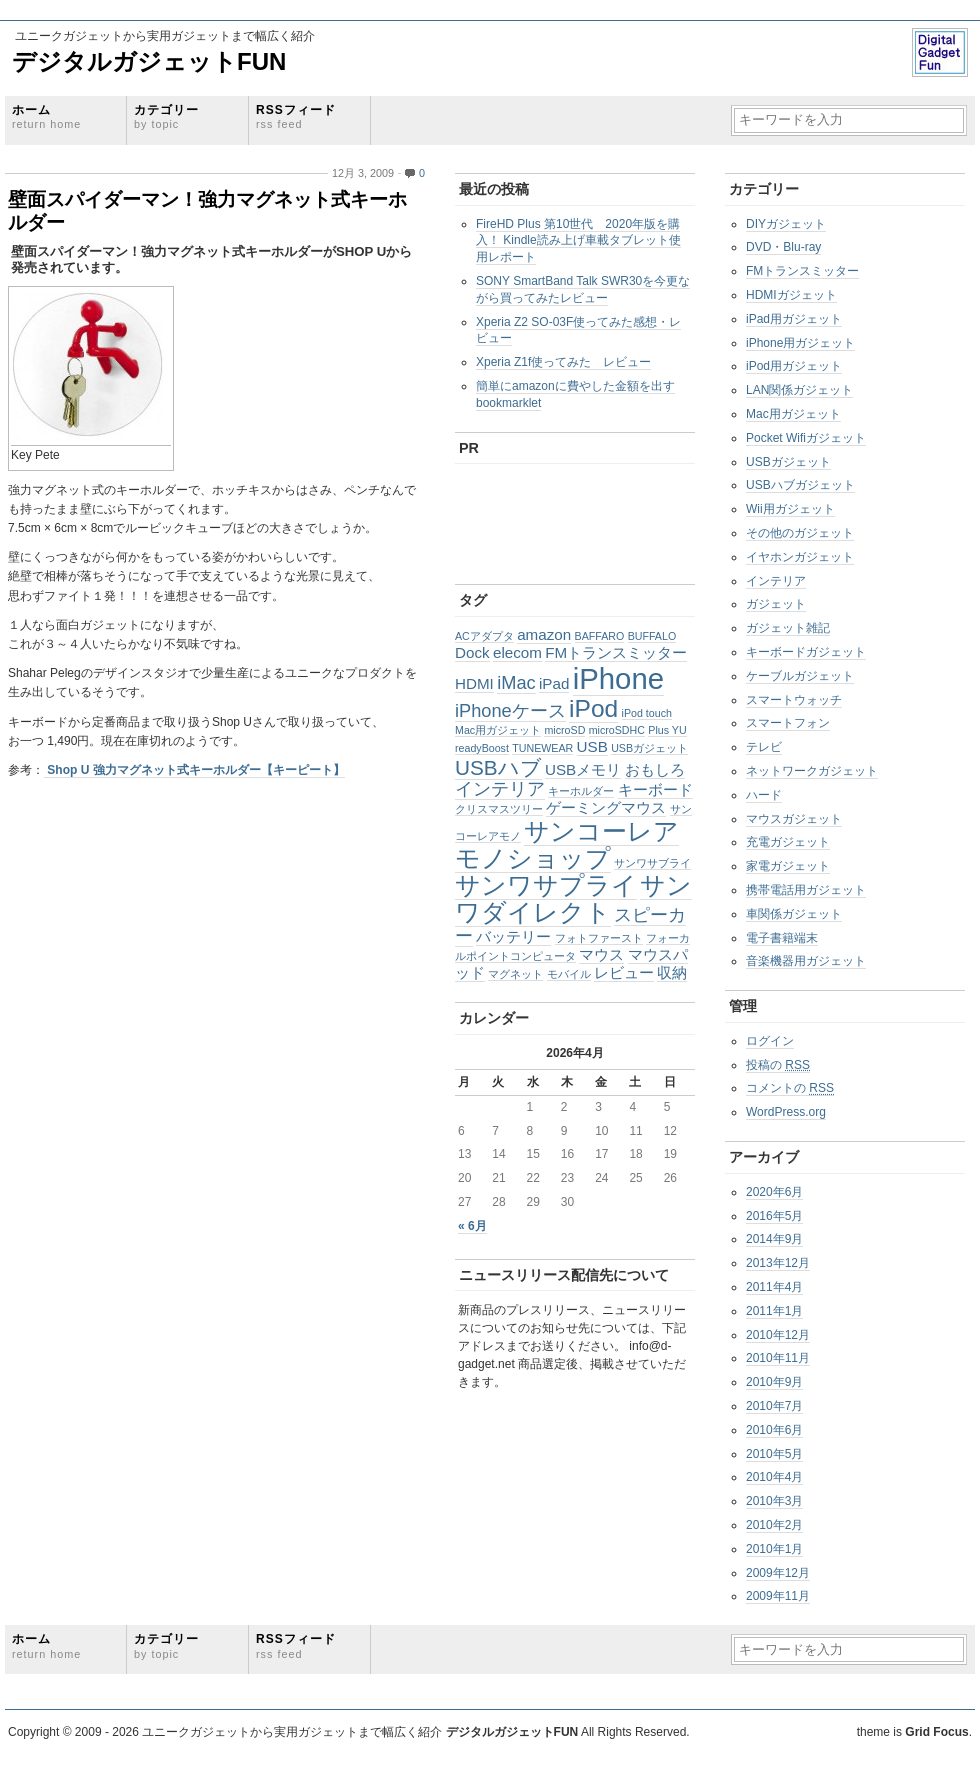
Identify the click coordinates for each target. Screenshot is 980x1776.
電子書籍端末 (782, 938)
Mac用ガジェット (793, 414)
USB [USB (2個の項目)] (592, 746)
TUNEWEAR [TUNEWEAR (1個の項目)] (542, 748)
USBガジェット (788, 462)
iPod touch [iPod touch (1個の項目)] (647, 713)
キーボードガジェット (806, 652)
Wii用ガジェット (790, 509)
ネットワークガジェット (812, 771)
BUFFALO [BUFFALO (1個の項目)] (652, 636)
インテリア (776, 581)
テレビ (764, 747)
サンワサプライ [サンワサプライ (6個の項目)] (546, 885)
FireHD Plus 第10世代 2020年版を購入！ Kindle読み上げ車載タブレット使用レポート (578, 241)
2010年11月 (778, 1358)
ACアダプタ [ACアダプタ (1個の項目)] (484, 636)
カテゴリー (166, 116)
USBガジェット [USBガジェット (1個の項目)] (649, 748)
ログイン (770, 1041)
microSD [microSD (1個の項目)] (564, 730)
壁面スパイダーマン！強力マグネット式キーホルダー (207, 211)
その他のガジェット (800, 533)
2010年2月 (774, 1525)
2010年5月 (774, 1454)
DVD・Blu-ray (783, 247)
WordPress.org (786, 1112)
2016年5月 (774, 1216)
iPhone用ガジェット (800, 343)
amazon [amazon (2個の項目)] (544, 634)
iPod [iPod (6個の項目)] (593, 708)
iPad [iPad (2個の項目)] (554, 683)
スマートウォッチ (794, 700)
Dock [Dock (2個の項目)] (472, 652)
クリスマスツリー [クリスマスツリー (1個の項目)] (499, 809)
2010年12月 (778, 1335)
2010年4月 (774, 1477)
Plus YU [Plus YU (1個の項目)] (667, 730)
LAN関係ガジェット (799, 390)
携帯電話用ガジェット (806, 890)
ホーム (46, 116)
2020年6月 (774, 1192)
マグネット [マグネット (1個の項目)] (515, 974)
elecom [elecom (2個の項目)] (517, 652)
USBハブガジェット (800, 485)
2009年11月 (778, 1596)
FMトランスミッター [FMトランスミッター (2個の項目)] (616, 652)
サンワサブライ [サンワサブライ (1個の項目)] (652, 863)
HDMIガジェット (791, 295)
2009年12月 (778, 1573)
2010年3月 (774, 1501)
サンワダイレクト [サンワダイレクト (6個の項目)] (573, 899)
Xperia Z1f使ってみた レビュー (563, 362)
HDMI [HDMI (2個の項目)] (474, 683)
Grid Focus (936, 1732)
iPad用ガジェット (794, 319)
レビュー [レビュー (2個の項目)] (624, 972)
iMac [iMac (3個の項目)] (516, 682)
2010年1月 (774, 1549)
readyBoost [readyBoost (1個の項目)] (482, 748)
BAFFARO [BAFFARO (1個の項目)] (600, 636)
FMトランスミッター (802, 271)
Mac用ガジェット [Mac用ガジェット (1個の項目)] (498, 730)
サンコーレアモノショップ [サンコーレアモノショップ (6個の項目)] (567, 845)
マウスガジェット (794, 819)
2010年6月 (774, 1430)
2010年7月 (774, 1406)
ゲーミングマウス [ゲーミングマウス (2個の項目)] (606, 807)
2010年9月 (774, 1382)
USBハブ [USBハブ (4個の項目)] (498, 767)
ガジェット (776, 604)
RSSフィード (296, 116)
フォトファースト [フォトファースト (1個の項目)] (599, 938)
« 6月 (472, 1226)
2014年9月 (774, 1239)
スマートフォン (788, 723)
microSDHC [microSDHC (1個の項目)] (617, 730)
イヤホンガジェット (800, 557)
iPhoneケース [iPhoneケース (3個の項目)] (510, 710)
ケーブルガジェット (800, 676)
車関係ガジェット (794, 914)
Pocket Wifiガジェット (806, 438)
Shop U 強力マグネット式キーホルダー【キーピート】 (194, 770)
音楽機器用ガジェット (806, 961)
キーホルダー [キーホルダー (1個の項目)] (581, 791)
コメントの (790, 1088)
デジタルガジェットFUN (149, 61)
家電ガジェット (788, 866)
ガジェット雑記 (788, 628)
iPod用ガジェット (794, 366)
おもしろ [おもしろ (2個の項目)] (655, 769)
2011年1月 (774, 1311)
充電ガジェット (788, 842)
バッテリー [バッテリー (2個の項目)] (513, 936)
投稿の (778, 1065)
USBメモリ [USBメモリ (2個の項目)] (583, 769)
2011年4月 (774, 1287)
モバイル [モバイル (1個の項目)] (569, 974)
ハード (764, 795)
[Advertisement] (558, 519)
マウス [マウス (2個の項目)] (601, 954)
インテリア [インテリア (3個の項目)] (500, 788)
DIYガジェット (786, 224)
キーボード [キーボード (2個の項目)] (655, 789)
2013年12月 (778, 1263)
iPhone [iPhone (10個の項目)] (618, 678)
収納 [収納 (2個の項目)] (672, 972)
